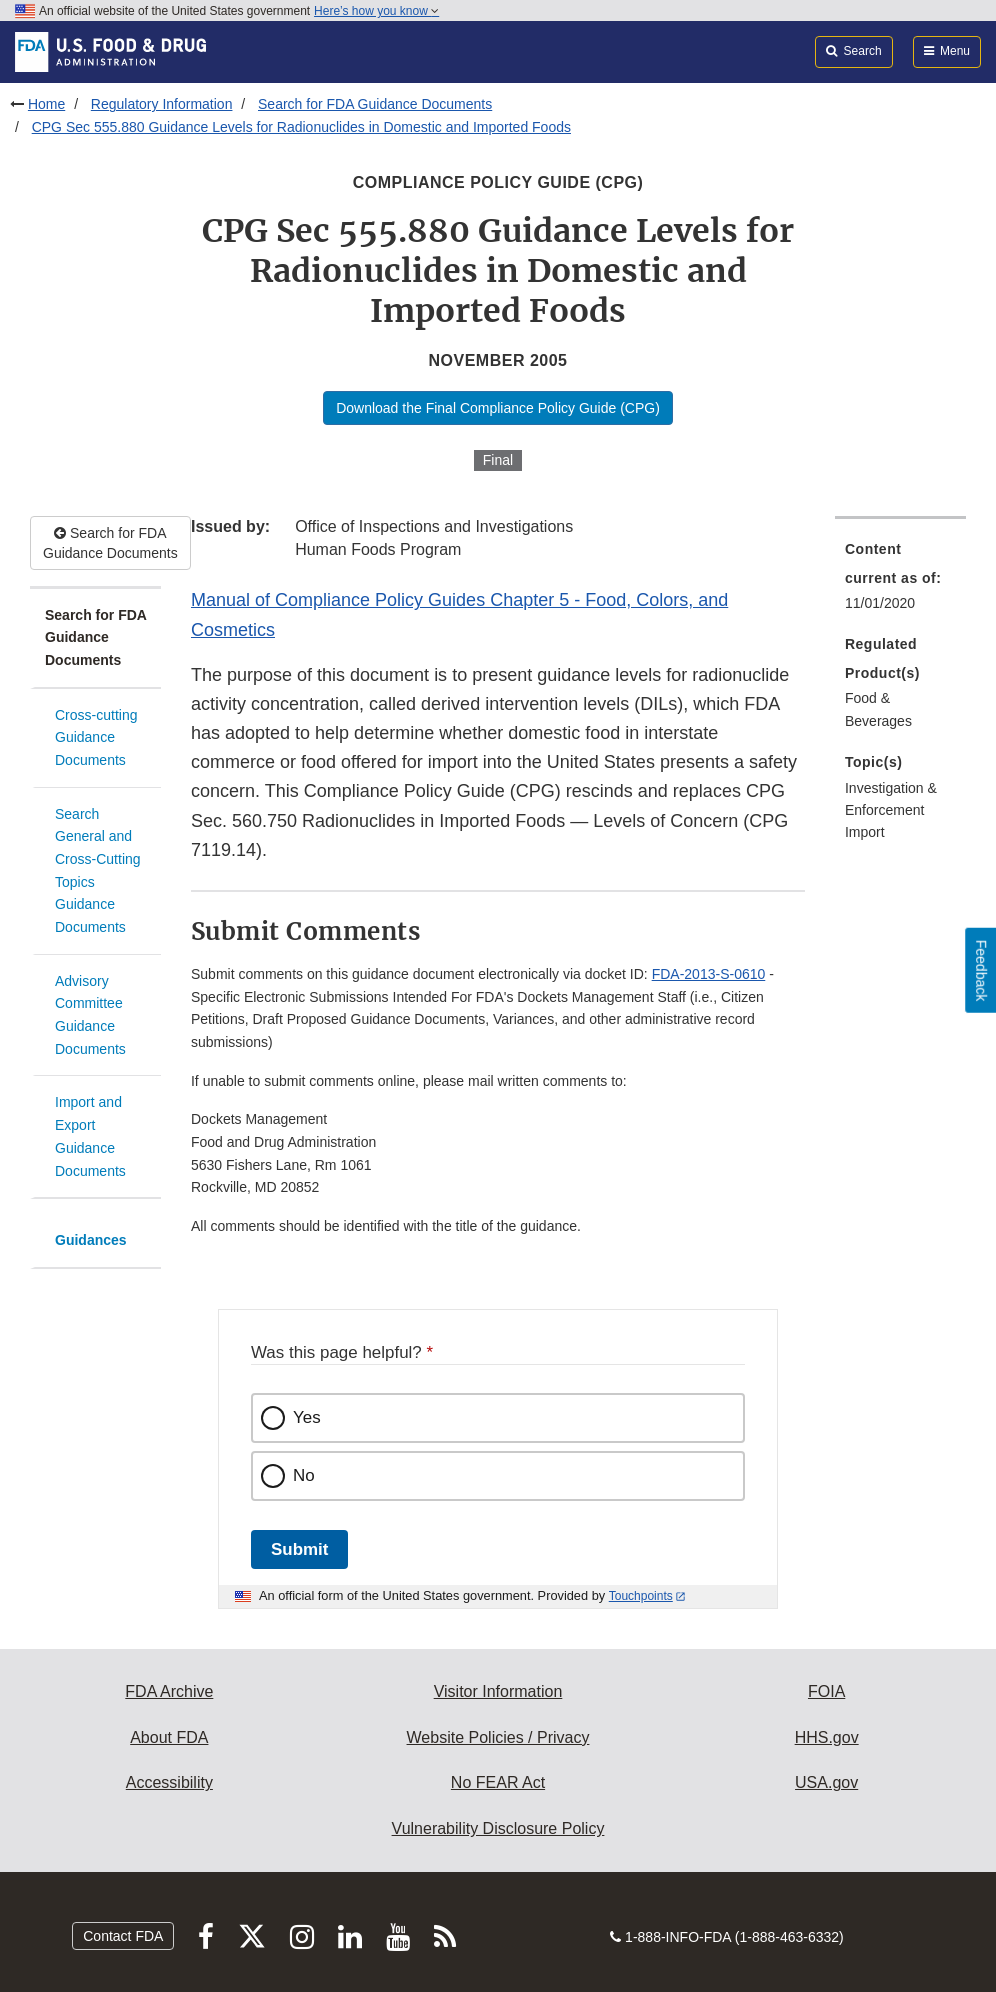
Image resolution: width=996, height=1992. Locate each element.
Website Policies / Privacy (498, 1737)
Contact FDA (123, 1936)
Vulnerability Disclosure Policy (498, 1828)
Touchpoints (641, 1596)
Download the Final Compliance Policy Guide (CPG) (498, 408)
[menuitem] (900, 582)
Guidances (91, 1240)
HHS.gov (827, 1737)
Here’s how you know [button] (376, 11)
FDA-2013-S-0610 (709, 974)
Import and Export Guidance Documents (90, 1136)
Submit (299, 1549)
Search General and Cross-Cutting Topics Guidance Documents (98, 870)
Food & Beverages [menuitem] (878, 709)
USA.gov (826, 1782)
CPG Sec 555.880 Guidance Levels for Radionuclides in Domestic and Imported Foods (301, 127)
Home (46, 104)
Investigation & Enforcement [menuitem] (891, 799)
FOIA (826, 1691)
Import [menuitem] (865, 832)
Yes (307, 1417)
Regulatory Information (162, 104)
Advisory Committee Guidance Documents (90, 1015)
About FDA (169, 1737)
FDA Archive (169, 1691)
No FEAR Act (498, 1782)
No (304, 1475)
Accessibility (169, 1782)
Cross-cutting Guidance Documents (96, 737)
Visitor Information (498, 1691)
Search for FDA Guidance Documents (375, 104)
